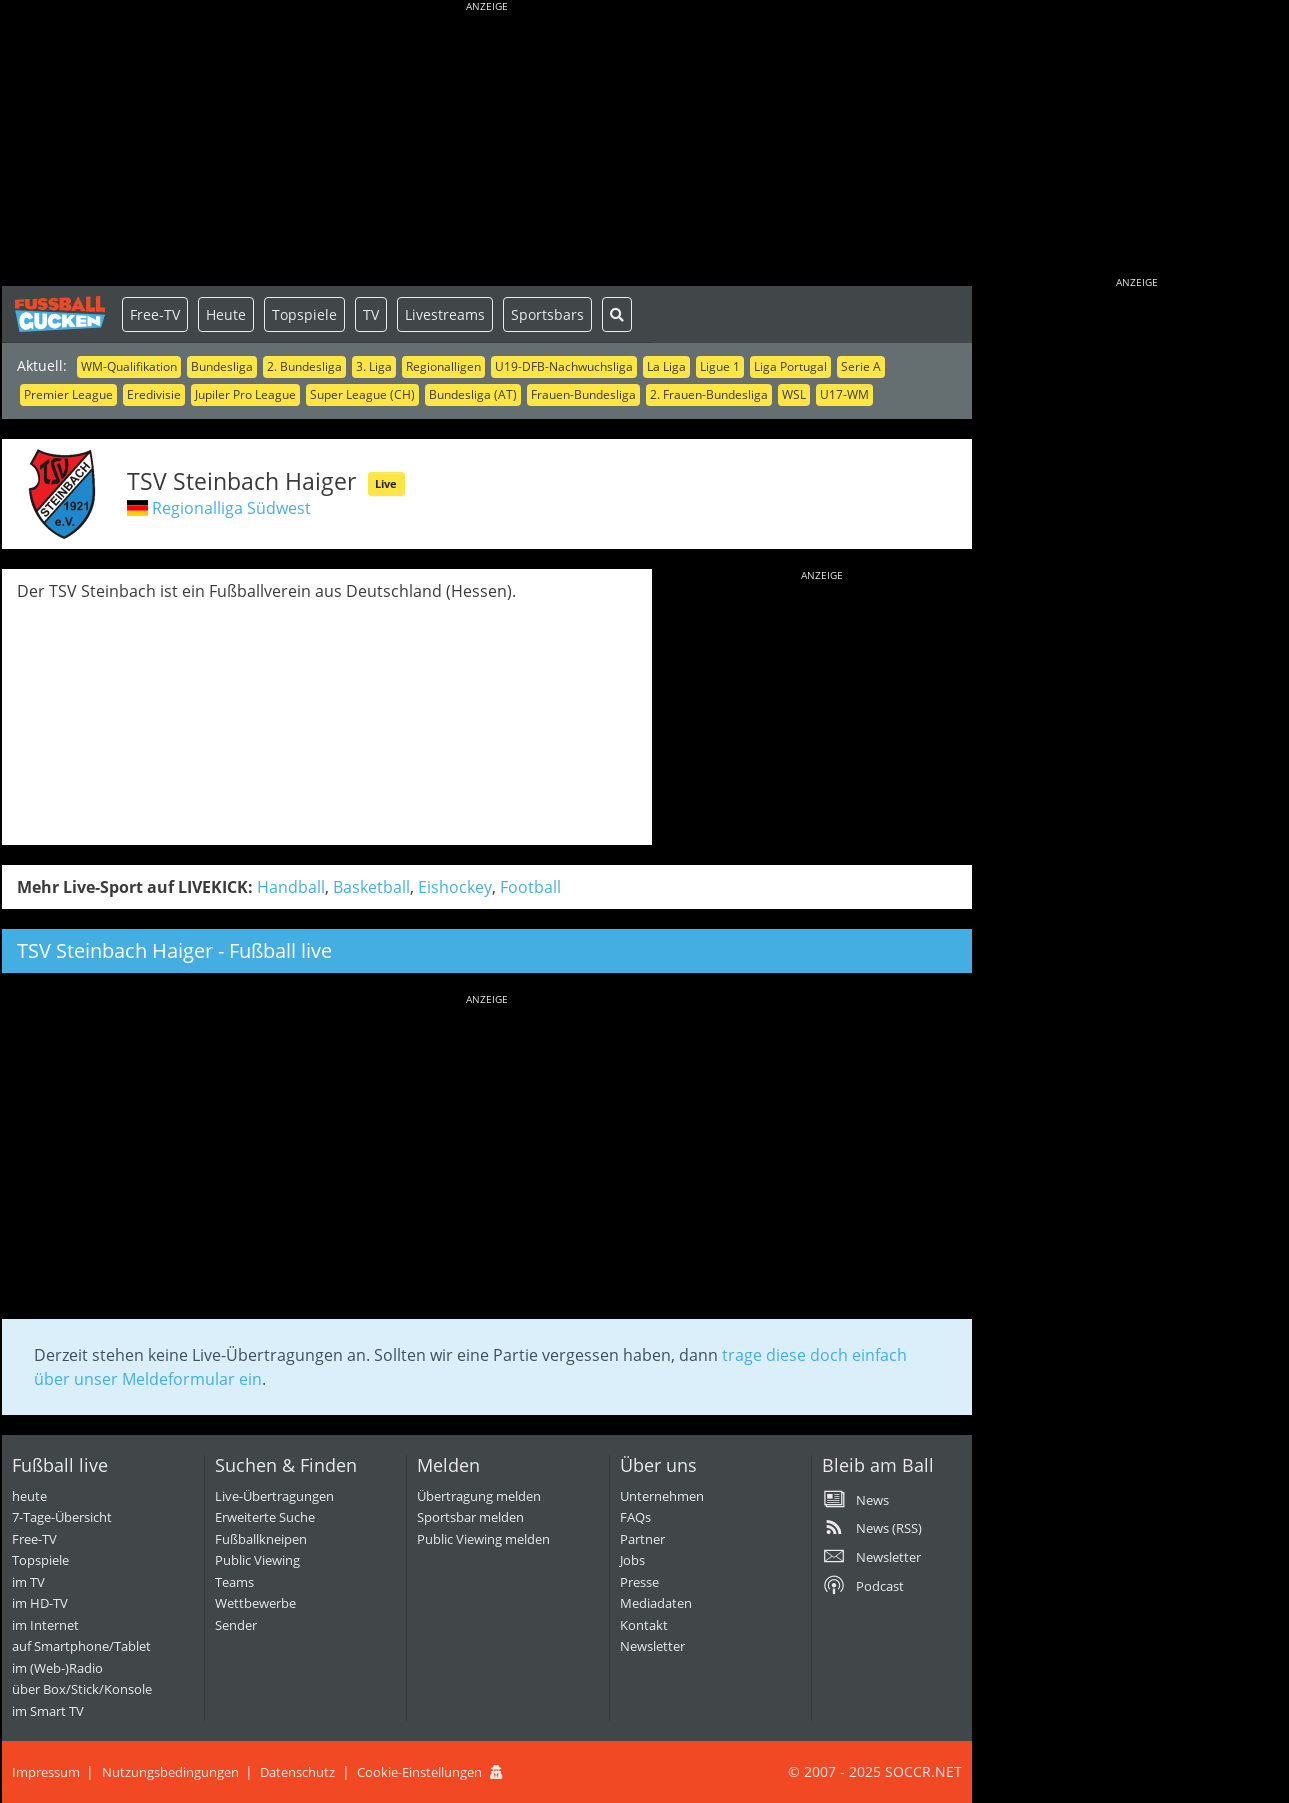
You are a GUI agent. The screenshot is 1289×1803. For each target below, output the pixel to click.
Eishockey (455, 887)
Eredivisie (154, 394)
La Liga (666, 366)
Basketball (371, 887)
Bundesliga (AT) (473, 394)
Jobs (632, 1560)
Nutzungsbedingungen (170, 1772)
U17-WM (844, 394)
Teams (234, 1582)
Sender (236, 1625)
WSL (794, 394)
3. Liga (374, 366)
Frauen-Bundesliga (583, 394)
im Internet (45, 1625)
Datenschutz (297, 1772)
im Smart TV (48, 1711)
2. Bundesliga (304, 366)
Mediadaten (656, 1603)
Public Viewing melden (483, 1539)
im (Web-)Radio (57, 1668)
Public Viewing (257, 1560)
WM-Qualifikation (129, 366)
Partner (642, 1539)
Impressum (46, 1772)
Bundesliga (222, 366)
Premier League (68, 394)
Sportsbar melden (470, 1517)
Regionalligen (443, 366)
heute (29, 1496)
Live (386, 483)
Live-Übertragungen (274, 1496)
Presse (639, 1582)
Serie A (861, 366)
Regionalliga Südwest (231, 508)
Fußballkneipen (261, 1539)
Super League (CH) (362, 394)
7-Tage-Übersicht (62, 1517)
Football (530, 887)
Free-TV (155, 314)
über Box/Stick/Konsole (82, 1689)
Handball (291, 887)
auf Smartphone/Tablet (81, 1646)
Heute (226, 314)
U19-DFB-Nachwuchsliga (564, 366)
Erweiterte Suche (265, 1517)
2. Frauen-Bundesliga (709, 394)
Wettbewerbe (255, 1603)
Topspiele (304, 314)
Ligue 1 (720, 366)
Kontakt (644, 1625)
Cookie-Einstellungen (419, 1772)
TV (371, 314)
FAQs (635, 1517)
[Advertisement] (487, 145)
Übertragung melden (479, 1496)
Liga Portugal (790, 366)
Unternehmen (662, 1496)
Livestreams (445, 314)
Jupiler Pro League (245, 394)
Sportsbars (547, 314)
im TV (28, 1582)
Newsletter (652, 1646)
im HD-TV (40, 1603)
